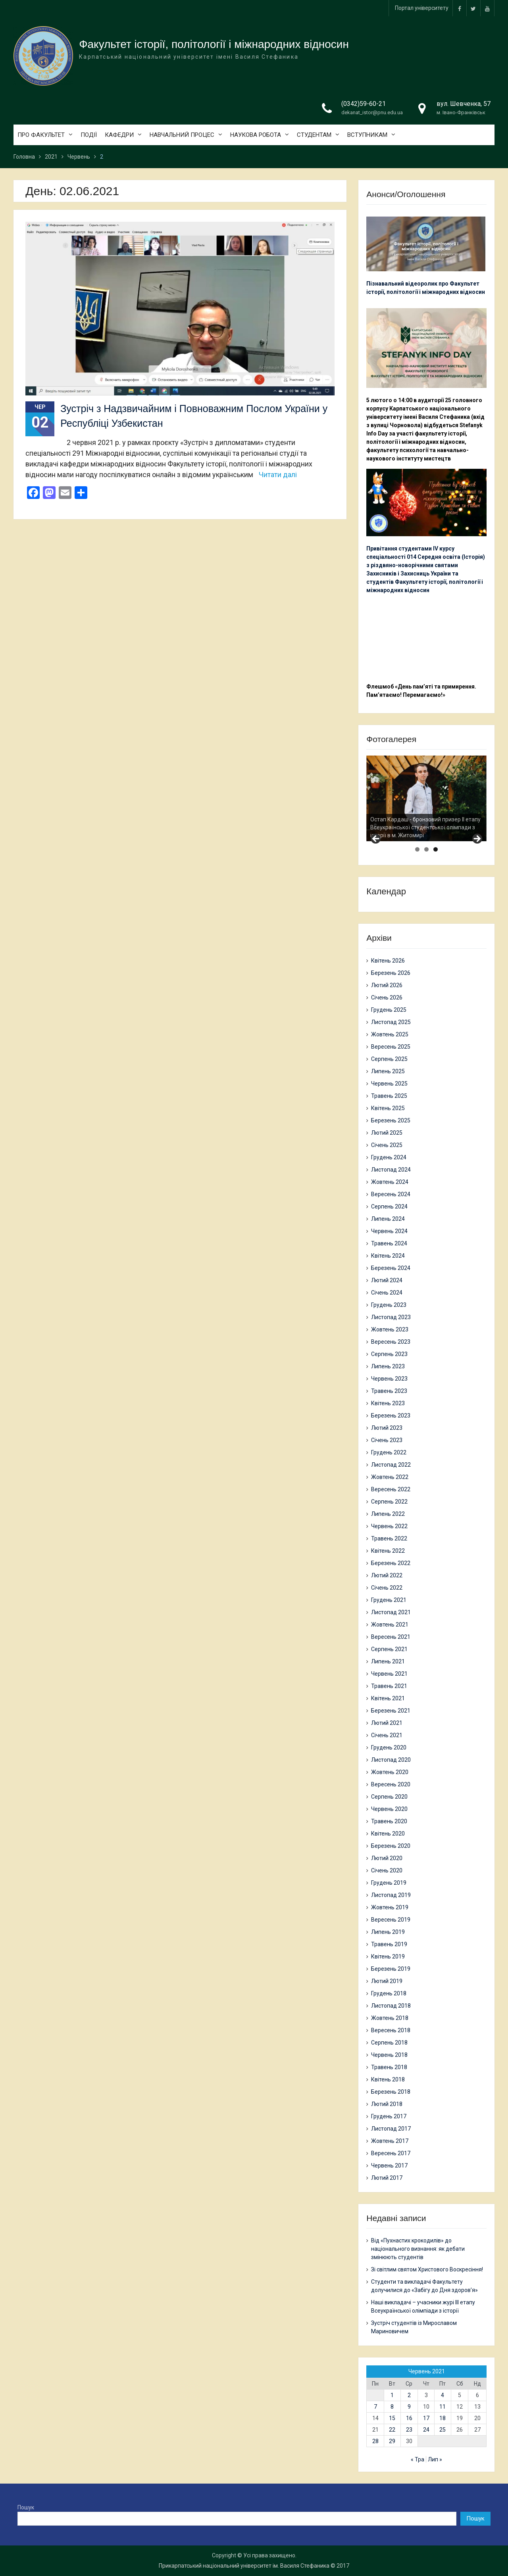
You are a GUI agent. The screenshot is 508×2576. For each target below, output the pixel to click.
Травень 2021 (389, 1686)
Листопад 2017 (391, 2128)
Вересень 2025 (390, 1046)
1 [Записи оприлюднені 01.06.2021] (392, 2395)
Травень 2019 (389, 1944)
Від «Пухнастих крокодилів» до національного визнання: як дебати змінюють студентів (418, 2248)
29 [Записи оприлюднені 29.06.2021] (392, 2441)
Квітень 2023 (388, 1403)
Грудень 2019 (388, 1883)
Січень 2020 (386, 1870)
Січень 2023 (386, 1440)
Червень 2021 (389, 1674)
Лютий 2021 (386, 1723)
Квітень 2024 (388, 1256)
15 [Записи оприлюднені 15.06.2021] (392, 2418)
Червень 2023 (389, 1378)
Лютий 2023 (386, 1428)
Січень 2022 (386, 1587)
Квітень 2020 (388, 1833)
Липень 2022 (388, 1514)
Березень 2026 (390, 973)
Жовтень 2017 (389, 2141)
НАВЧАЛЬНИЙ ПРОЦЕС (182, 134)
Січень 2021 (386, 1735)
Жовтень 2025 (389, 1034)
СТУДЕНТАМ (314, 134)
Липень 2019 (388, 1932)
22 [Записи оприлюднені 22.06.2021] (392, 2429)
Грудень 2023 (388, 1305)
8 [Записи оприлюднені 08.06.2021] (392, 2406)
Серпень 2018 (389, 2042)
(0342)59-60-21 (363, 103)
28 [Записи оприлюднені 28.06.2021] (375, 2441)
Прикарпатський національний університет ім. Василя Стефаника (244, 2566)
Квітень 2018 (388, 2079)
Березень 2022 (390, 1563)
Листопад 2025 (391, 1022)
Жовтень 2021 (389, 1624)
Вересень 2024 (390, 1194)
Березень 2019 (390, 1969)
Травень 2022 (389, 1538)
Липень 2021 (388, 1661)
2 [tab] (426, 849)
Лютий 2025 (386, 1133)
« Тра (417, 2459)
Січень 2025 (386, 1145)
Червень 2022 (389, 1526)
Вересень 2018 (390, 2030)
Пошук (25, 2507)
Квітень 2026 (388, 960)
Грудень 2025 (388, 1010)
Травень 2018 (389, 2067)
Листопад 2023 (391, 1317)
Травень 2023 (389, 1391)
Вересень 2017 (390, 2153)
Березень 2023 (390, 1415)
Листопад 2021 (391, 1612)
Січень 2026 (386, 997)
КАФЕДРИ (119, 134)
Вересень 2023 (390, 1342)
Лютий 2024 (386, 1280)
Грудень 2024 (388, 1157)
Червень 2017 (389, 2165)
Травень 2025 (389, 1096)
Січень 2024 (386, 1292)
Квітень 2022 (388, 1551)
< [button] (376, 839)
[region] (426, 798)
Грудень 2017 (388, 2116)
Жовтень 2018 (389, 2018)
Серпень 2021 (389, 1649)
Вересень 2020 (390, 1784)
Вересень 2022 (390, 1489)
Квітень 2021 (388, 1698)
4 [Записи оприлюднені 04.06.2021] (442, 2395)
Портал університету (421, 8)
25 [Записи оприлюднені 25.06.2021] (442, 2429)
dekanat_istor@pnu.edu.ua (372, 112)
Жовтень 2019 (389, 1907)
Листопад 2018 (391, 2005)
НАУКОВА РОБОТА (255, 134)
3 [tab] (435, 849)
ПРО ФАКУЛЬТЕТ (41, 134)
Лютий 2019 (386, 1981)
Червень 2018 (389, 2055)
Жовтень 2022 (389, 1477)
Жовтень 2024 (389, 1182)
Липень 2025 (388, 1071)
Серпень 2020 (389, 1796)
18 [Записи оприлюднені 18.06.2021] (442, 2418)
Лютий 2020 (386, 1858)
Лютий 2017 (386, 2178)
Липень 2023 (388, 1366)
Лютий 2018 (386, 2104)
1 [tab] (417, 849)
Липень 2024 (388, 1219)
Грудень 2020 (388, 1747)
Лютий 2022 (386, 1575)
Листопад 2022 (391, 1465)
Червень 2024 (389, 1231)
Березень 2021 (390, 1710)
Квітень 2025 (388, 1108)
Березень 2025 (390, 1120)
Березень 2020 (390, 1846)
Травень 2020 (389, 1821)
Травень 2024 (389, 1243)
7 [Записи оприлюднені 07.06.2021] (375, 2406)
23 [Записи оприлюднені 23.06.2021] (409, 2429)
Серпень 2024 (389, 1206)
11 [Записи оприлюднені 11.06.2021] (442, 2406)
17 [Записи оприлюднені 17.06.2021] (426, 2418)
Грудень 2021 (388, 1600)
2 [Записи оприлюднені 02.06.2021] (409, 2395)
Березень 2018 (390, 2092)
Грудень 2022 (388, 1452)
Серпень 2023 (389, 1354)
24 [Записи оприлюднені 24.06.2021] (426, 2429)
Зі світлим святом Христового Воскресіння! (427, 2269)
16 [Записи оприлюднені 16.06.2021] (409, 2418)
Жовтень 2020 (389, 1772)
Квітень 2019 (388, 1956)
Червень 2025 (389, 1083)
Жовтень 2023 (389, 1329)
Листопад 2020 (391, 1760)
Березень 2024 (390, 1268)
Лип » (435, 2459)
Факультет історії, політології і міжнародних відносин (214, 44)
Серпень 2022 (389, 1501)
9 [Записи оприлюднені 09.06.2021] (409, 2406)
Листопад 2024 (391, 1169)
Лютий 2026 (386, 985)
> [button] (477, 839)
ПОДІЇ (89, 134)
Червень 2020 (389, 1809)
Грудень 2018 (388, 1993)
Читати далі (278, 474)
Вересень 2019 (390, 1919)
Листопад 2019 (391, 1895)
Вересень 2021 (390, 1637)
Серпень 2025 (389, 1059)
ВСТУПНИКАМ (367, 134)
